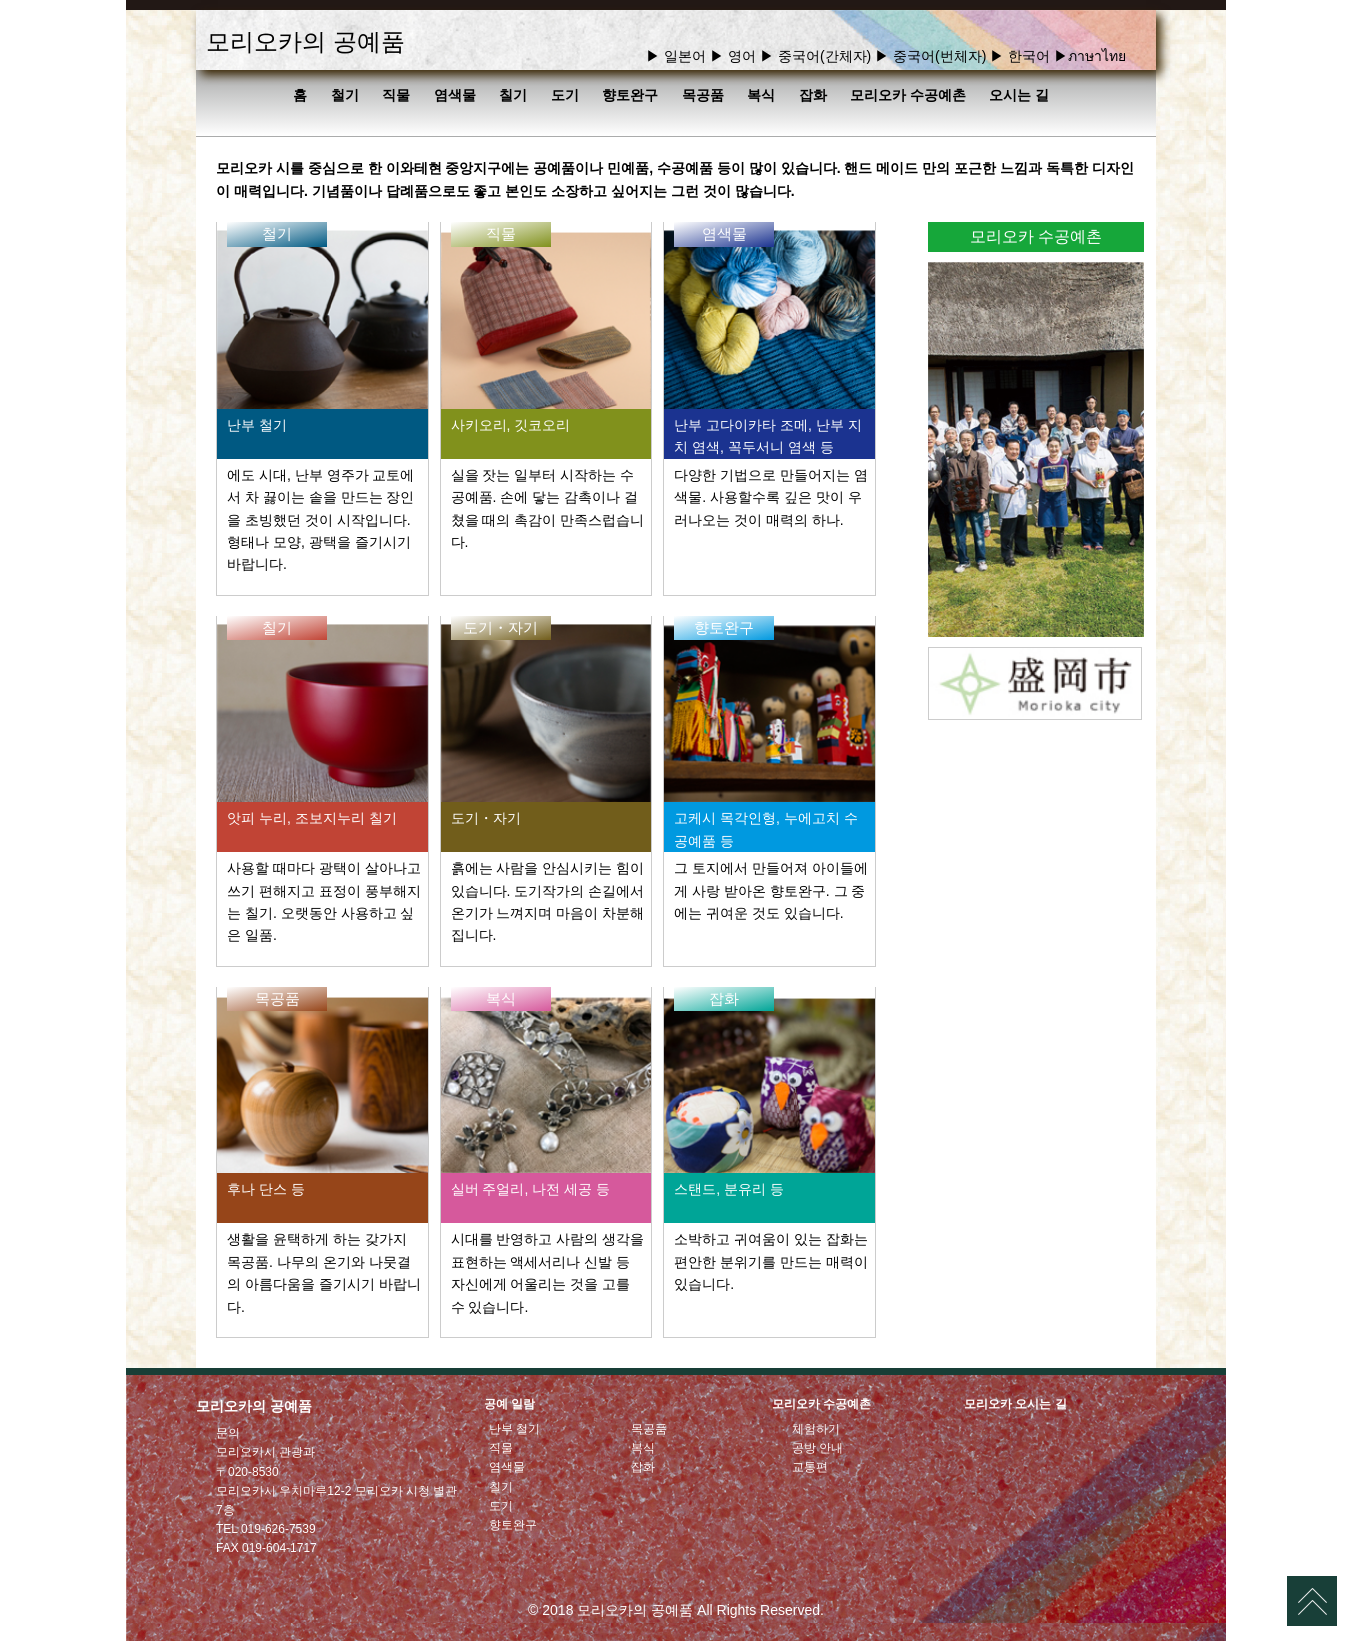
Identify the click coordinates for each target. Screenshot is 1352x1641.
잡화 (813, 95)
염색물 (455, 95)
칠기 (513, 95)
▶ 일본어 (676, 56)
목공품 (703, 95)
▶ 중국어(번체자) (930, 56)
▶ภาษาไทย (1090, 56)
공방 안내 (817, 1448)
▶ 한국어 (1020, 56)
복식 (761, 95)
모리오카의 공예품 (305, 41)
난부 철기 (514, 1429)
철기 (345, 95)
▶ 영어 (733, 56)
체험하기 (816, 1429)
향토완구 (630, 95)
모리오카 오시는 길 (1015, 1404)
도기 (565, 95)
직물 (396, 95)
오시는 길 (1019, 95)
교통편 (810, 1467)
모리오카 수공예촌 (908, 95)
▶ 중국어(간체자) (815, 56)
